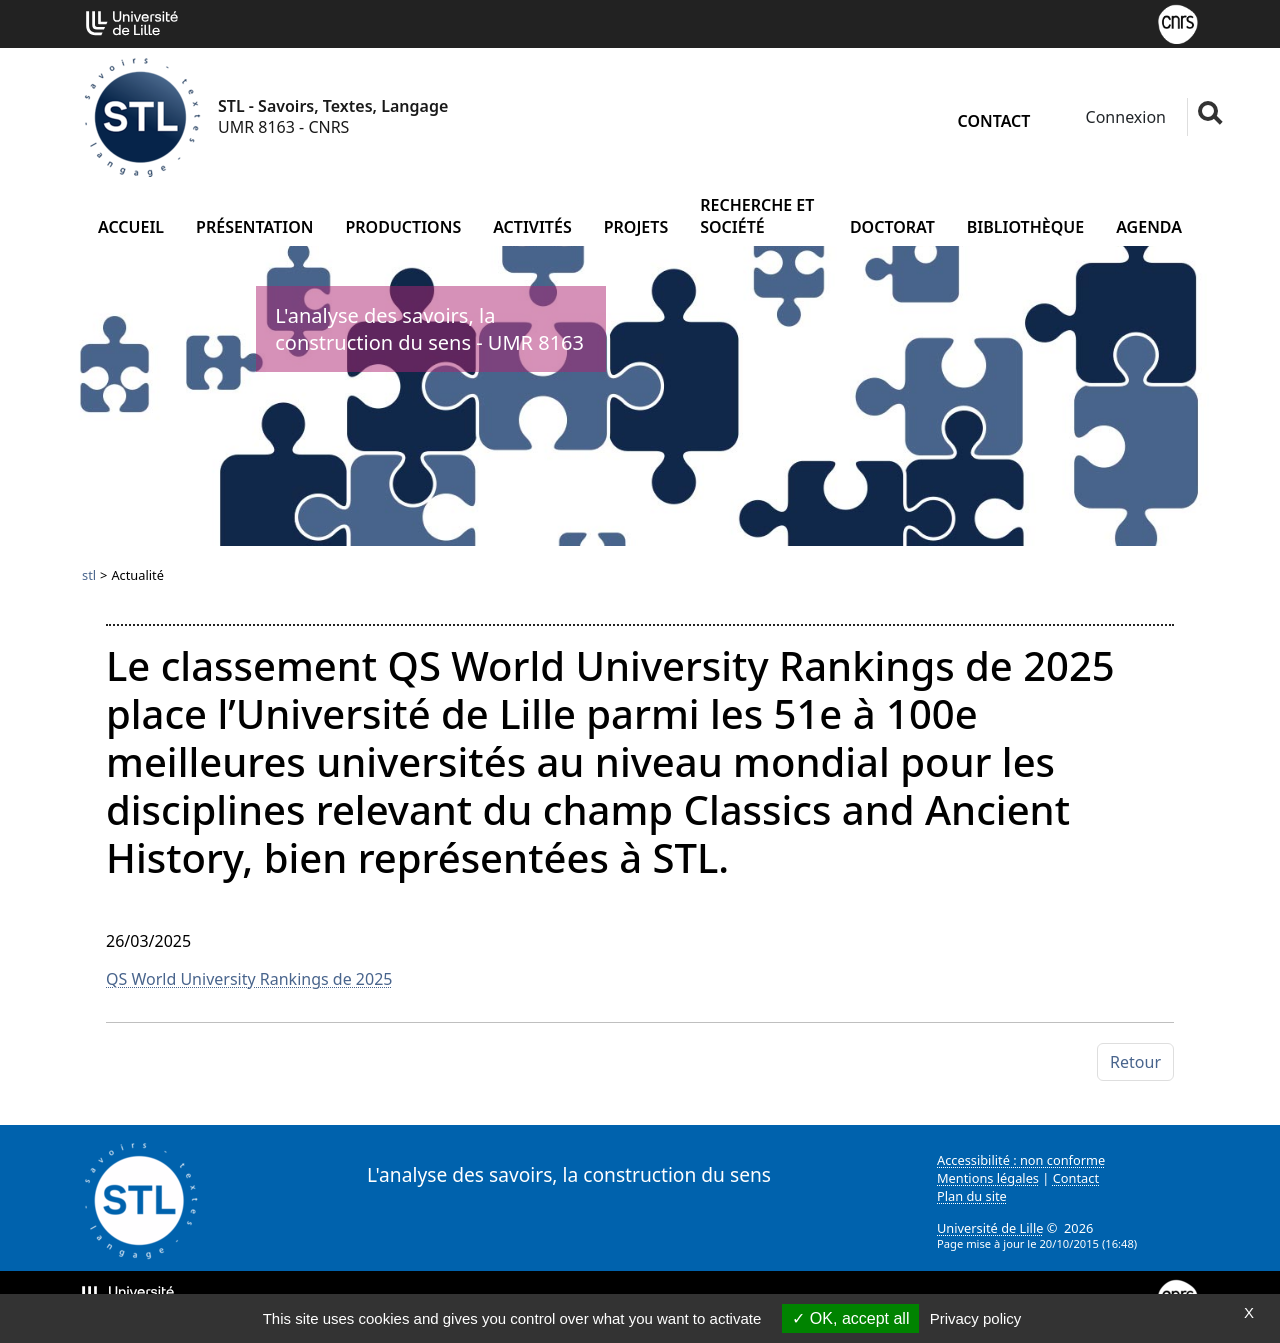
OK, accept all (850, 1318)
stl (89, 575)
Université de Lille (990, 1228)
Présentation (254, 227)
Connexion (1123, 117)
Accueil (131, 227)
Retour (1135, 1062)
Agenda (1149, 227)
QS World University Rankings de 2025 (249, 979)
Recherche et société (757, 216)
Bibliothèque (1025, 227)
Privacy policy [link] (976, 1318)
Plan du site (972, 1196)
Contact (994, 121)
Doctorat (892, 227)
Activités (532, 227)
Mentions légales (988, 1178)
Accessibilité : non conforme (1021, 1160)
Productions (403, 227)
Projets (636, 227)
